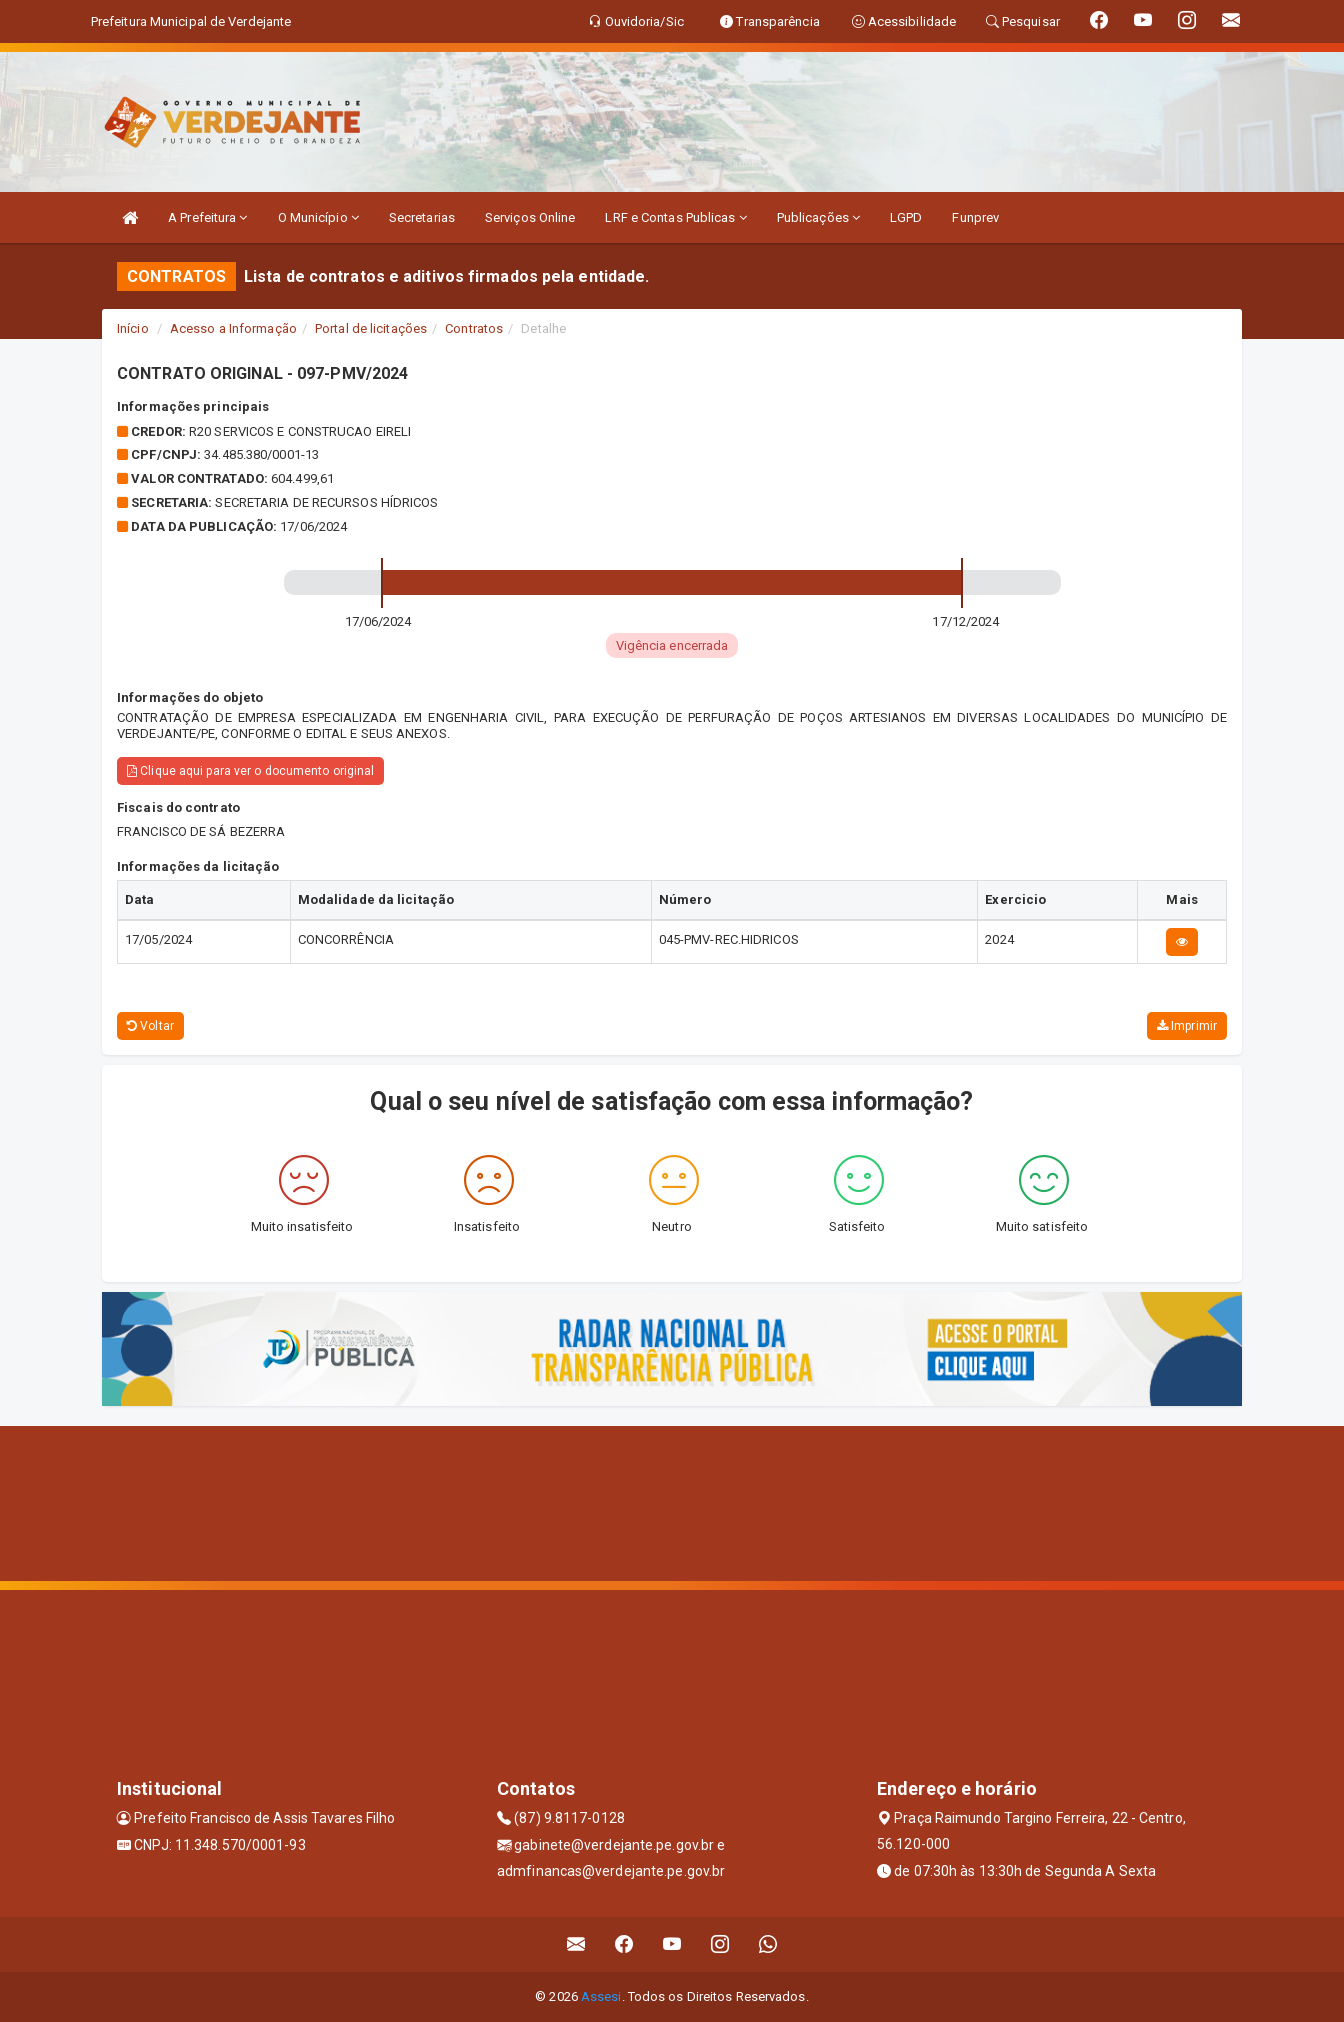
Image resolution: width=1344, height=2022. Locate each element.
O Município (318, 217)
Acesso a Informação (233, 328)
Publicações (818, 217)
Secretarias (422, 217)
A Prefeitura (207, 217)
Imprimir (1187, 1026)
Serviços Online (530, 217)
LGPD (906, 217)
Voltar (150, 1026)
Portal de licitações (371, 328)
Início (133, 328)
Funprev (975, 217)
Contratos (474, 328)
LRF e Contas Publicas (675, 217)
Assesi (601, 1996)
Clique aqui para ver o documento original (250, 771)
